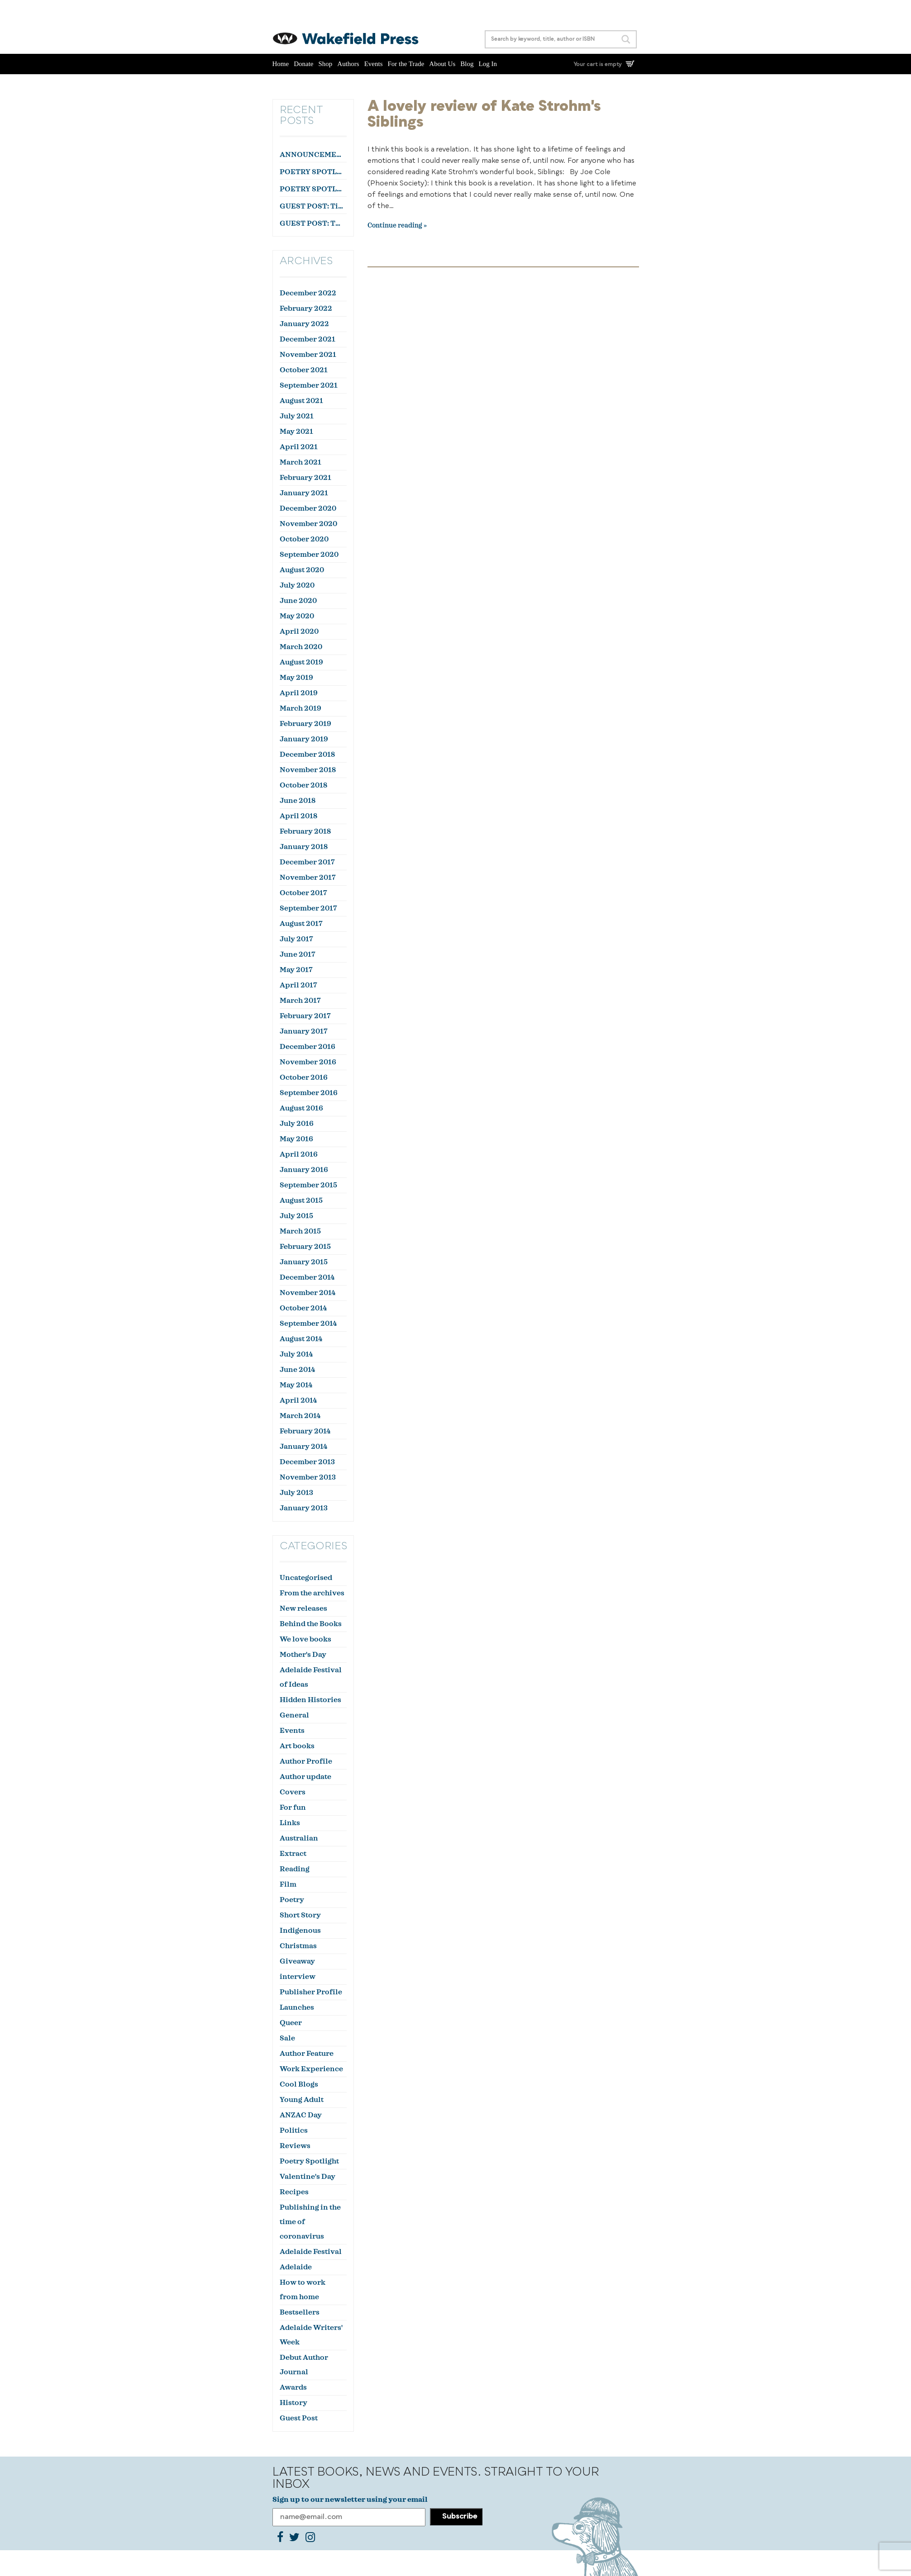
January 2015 (304, 1262)
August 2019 (301, 662)
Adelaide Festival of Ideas (311, 1677)
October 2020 (304, 539)
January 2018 (304, 846)
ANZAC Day (301, 2115)
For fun (293, 1807)
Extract (293, 1853)
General (294, 1715)
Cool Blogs (299, 2084)
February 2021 (305, 477)
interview (297, 1976)
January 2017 (304, 1031)
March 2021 (300, 462)
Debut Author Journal (304, 2365)
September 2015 (308, 1185)
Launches (297, 2007)
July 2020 (297, 585)
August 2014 (301, 1339)
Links (290, 1822)
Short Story (300, 1915)
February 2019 (305, 723)
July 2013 (296, 1492)
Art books (297, 1746)
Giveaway (297, 1961)
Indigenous (300, 1930)
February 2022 (306, 308)
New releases (303, 1608)
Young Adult (302, 2099)
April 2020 (299, 631)
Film (288, 1884)
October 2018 (303, 785)
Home (280, 63)
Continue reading (394, 226)
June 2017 (297, 954)
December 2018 (307, 754)
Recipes (294, 2192)
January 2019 (304, 739)
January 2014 (303, 1446)
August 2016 (301, 1108)
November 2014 (307, 1292)
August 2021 (301, 400)
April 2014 (298, 1400)
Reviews (295, 2145)
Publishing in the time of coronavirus (310, 2222)
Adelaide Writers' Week (311, 2335)
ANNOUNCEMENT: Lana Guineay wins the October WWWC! (312, 154)
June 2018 (297, 800)
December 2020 (308, 508)
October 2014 (303, 1308)
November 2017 (308, 877)
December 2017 (307, 862)
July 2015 (296, 1215)
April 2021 (299, 447)
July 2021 (297, 416)
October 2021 (304, 370)
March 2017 (300, 1000)
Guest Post (299, 2418)
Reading (295, 1869)
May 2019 (296, 677)
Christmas (298, 1946)
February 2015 (305, 1246)
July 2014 (296, 1354)
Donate (303, 63)
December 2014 (307, 1277)
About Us (442, 63)
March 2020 (301, 646)
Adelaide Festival (311, 2251)
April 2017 (298, 985)
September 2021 (309, 385)
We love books (305, 1639)
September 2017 (308, 908)
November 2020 (308, 523)
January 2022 (304, 323)
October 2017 (303, 893)
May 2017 (296, 969)
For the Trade (406, 63)
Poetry (292, 1899)
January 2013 (304, 1508)
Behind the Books (311, 1623)
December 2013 (307, 1462)
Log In (487, 63)
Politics (294, 2130)
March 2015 (300, 1231)
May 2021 (296, 431)
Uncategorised (306, 1577)
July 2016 (297, 1123)
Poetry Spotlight (309, 2161)
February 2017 (305, 1016)
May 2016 (296, 1139)
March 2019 (300, 708)
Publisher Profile (311, 1992)
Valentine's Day (307, 2176)
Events (373, 63)
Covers (292, 1792)
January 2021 (304, 493)
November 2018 (308, 769)
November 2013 (308, 1477)
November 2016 (308, 1062)
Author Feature (307, 2053)
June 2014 (297, 1369)
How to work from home (302, 2290)
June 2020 (298, 600)
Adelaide (296, 2267)
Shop (326, 63)
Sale (287, 2038)
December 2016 (307, 1046)
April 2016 (299, 1154)
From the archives (312, 1593)
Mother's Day (303, 1654)
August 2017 (301, 923)
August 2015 (301, 1200)
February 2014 (305, 1431)
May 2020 (297, 616)
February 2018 (305, 831)
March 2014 (300, 1415)
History (293, 2402)
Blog (466, 63)
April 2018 (298, 816)
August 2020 (302, 570)
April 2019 (299, 693)
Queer (291, 2022)
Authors (348, 63)
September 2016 (309, 1092)
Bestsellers (300, 2312)
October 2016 (304, 1077)
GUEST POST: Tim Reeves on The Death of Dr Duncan (312, 206)
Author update (305, 1776)
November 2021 (308, 354)
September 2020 (309, 554)
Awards (293, 2387)
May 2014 (296, 1385)
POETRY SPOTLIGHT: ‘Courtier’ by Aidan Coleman (312, 172)
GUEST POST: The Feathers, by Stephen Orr (312, 223)
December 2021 (307, 339)
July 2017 (296, 939)
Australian (299, 1838)
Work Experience (311, 2069)
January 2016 (304, 1169)
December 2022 (308, 293)
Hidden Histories (310, 1699)
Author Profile (306, 1761)
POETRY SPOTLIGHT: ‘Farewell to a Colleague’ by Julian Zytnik (312, 189)
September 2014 (308, 1323)
